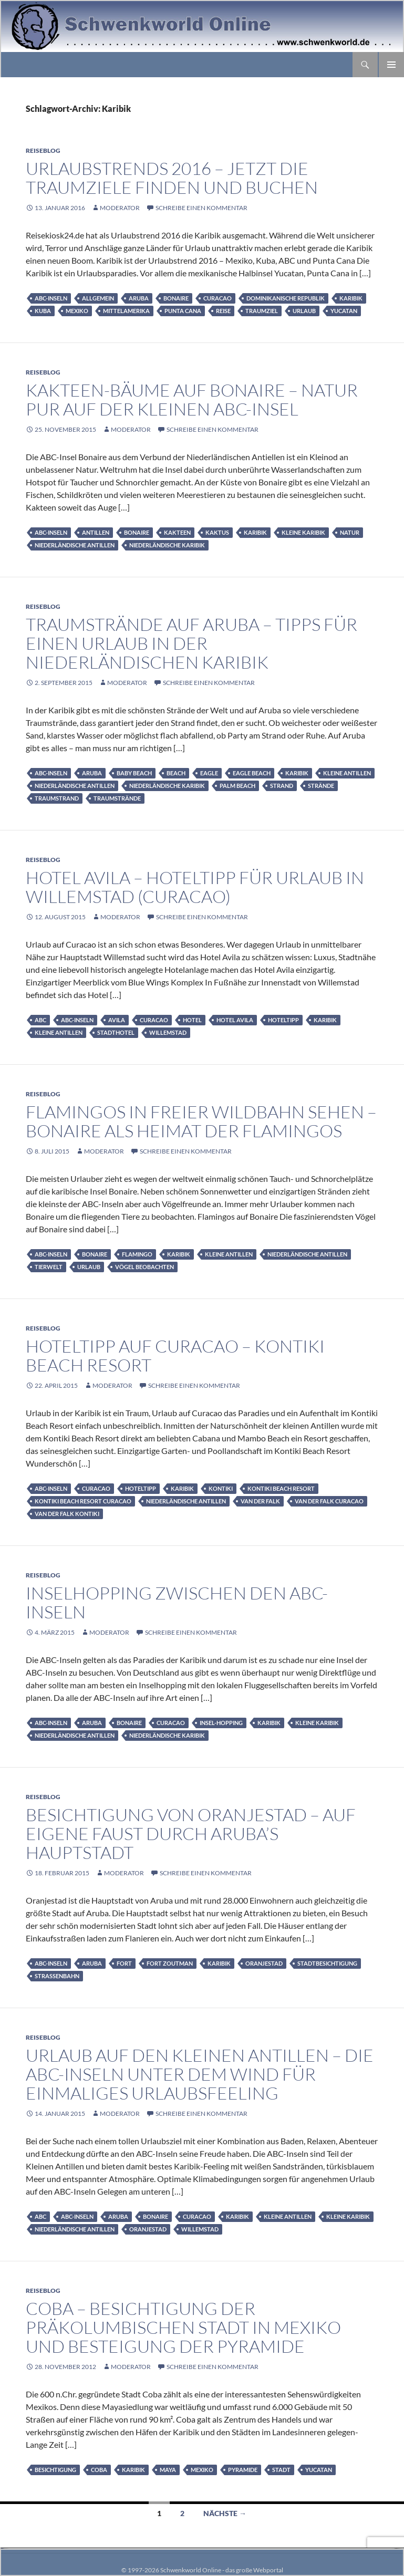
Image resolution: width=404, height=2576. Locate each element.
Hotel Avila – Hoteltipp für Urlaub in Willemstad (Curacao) (195, 887)
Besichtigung (55, 2469)
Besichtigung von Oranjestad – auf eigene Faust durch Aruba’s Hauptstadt (191, 1833)
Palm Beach (237, 785)
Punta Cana (182, 310)
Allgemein (98, 298)
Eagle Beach (252, 773)
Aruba (139, 298)
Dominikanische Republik (285, 298)
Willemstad (168, 1032)
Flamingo (137, 1254)
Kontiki (221, 1488)
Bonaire (176, 298)
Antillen (95, 532)
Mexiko (77, 310)
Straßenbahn (57, 1975)
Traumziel (261, 310)
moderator (120, 208)
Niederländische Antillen (75, 545)
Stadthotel (115, 1032)
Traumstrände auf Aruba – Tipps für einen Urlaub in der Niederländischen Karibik (191, 643)
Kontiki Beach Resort (281, 1488)
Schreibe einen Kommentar (201, 208)
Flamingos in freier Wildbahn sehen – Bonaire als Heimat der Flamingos (201, 1121)
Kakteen (177, 532)
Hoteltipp (283, 1019)
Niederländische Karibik (167, 545)
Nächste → (224, 2513)
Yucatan (343, 310)
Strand (281, 785)
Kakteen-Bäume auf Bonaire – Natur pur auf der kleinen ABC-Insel (192, 399)
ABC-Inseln (51, 298)
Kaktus (217, 532)
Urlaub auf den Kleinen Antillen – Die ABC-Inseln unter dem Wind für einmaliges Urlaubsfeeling (200, 2074)
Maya (168, 2469)
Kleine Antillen (347, 773)
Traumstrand (57, 798)
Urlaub (304, 310)
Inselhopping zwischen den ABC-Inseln (177, 1602)
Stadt (281, 2469)
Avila (116, 1019)
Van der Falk (260, 1501)
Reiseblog (43, 150)
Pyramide (242, 2469)
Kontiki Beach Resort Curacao (83, 1501)
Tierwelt (49, 1266)
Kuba (43, 310)
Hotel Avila (234, 1019)
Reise (223, 310)
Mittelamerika (126, 310)
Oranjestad (264, 1963)
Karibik (350, 298)
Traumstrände (117, 798)
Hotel (192, 1019)
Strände (321, 785)
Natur (349, 532)
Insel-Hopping (221, 1722)
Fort (124, 1963)
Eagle (209, 773)
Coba (99, 2469)
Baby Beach (134, 773)
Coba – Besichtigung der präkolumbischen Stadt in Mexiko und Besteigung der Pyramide (183, 2327)
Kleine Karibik (303, 532)
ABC (40, 1019)
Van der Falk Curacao (329, 1501)
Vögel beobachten (144, 1266)
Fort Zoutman (170, 1963)
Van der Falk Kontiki (67, 1513)
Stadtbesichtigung (327, 1963)
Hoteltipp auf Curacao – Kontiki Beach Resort (175, 1355)
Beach (176, 773)
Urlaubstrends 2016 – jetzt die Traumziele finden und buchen (172, 178)
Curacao (217, 298)
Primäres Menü (391, 64)
